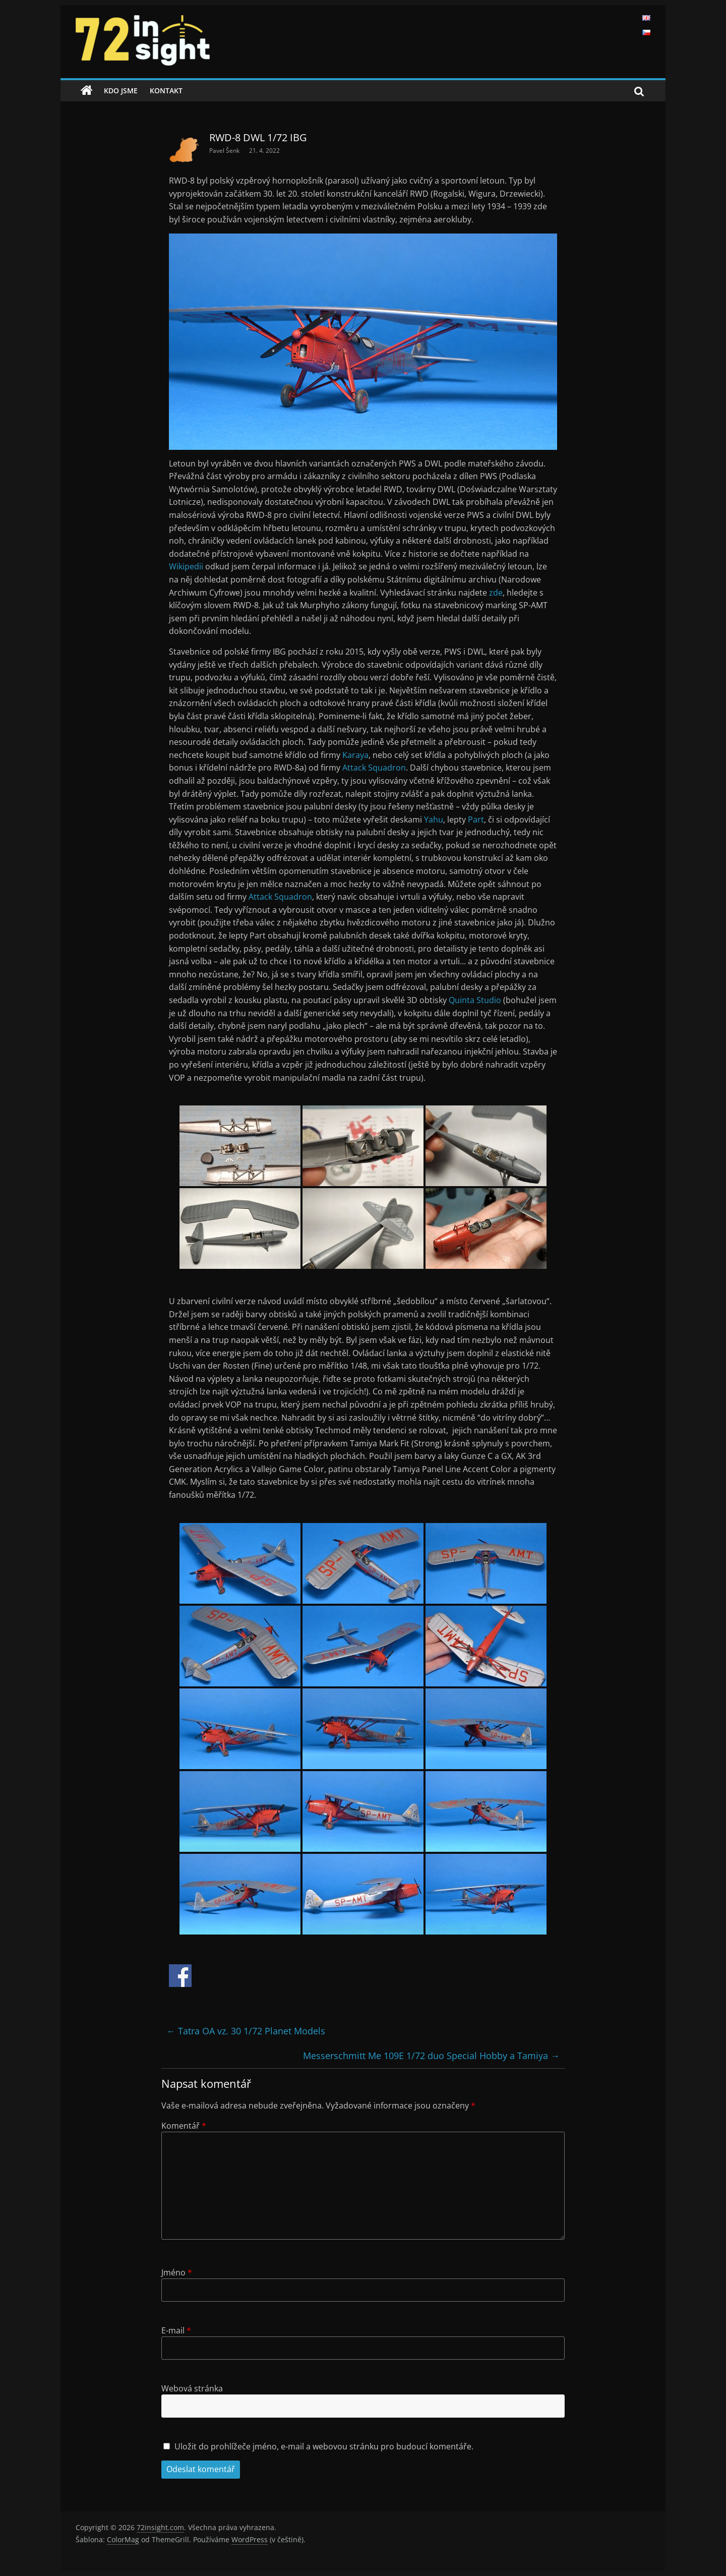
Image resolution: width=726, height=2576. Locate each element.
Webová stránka (192, 2388)
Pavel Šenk (225, 150)
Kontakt (166, 90)
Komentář (183, 2125)
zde (496, 592)
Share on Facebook (180, 1975)
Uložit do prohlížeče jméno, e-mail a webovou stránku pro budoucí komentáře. (323, 2446)
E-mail (176, 2330)
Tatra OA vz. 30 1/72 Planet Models (245, 2031)
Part (476, 819)
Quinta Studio (475, 1000)
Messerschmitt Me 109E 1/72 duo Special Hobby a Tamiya (431, 2056)
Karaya (355, 754)
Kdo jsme (121, 90)
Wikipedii (187, 566)
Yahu (433, 819)
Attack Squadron (374, 767)
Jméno (176, 2272)
